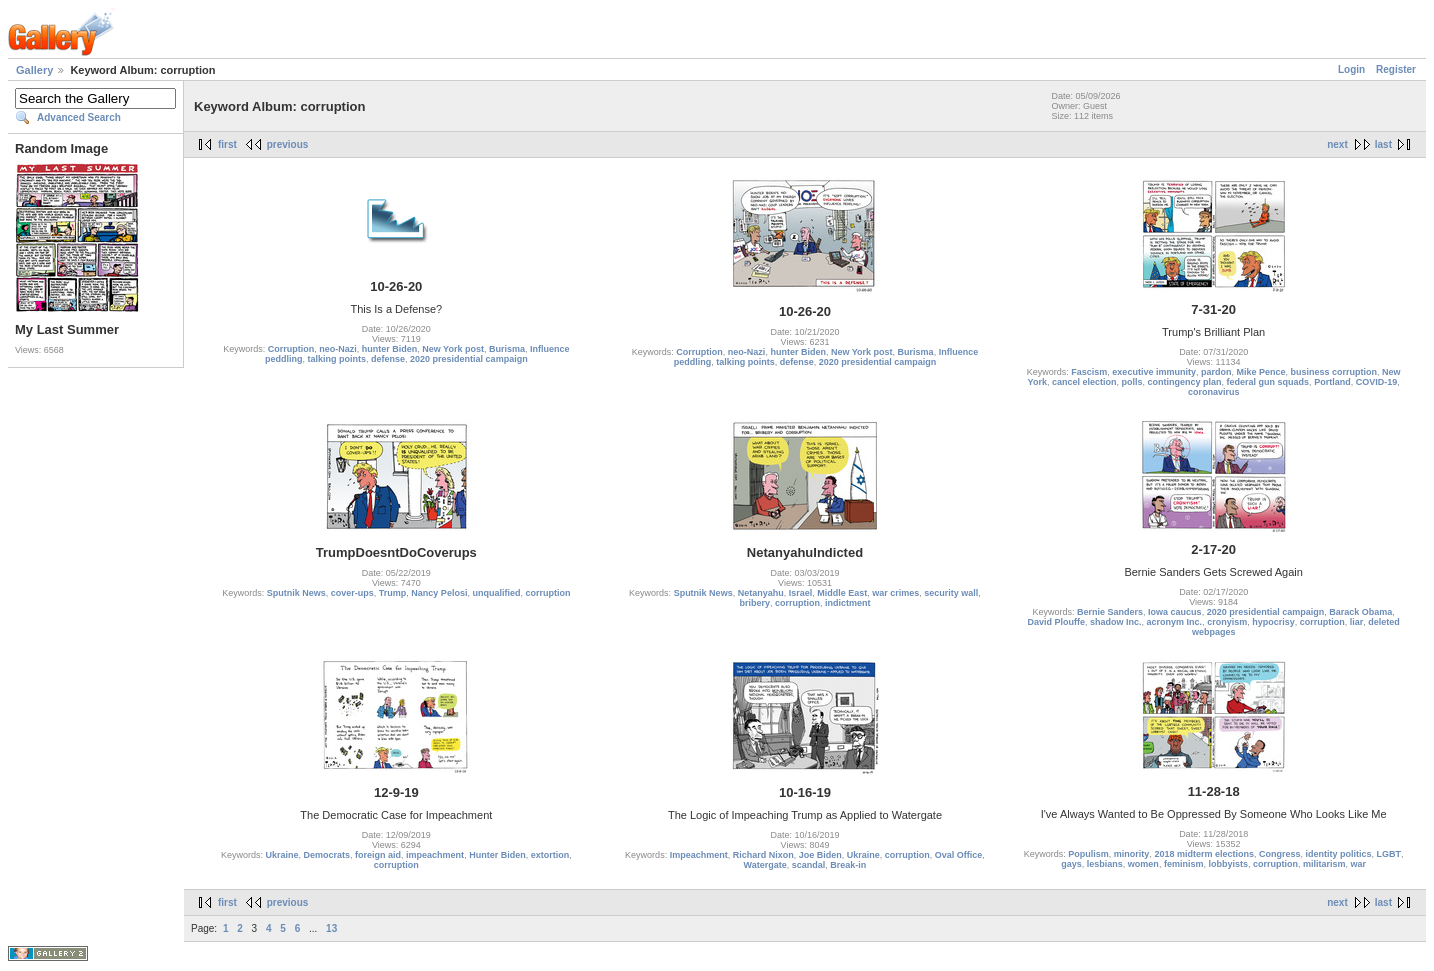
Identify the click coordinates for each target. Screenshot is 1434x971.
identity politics (1338, 854)
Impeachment (699, 855)
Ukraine (281, 855)
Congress (1280, 854)
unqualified (496, 593)
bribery (754, 603)
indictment (848, 603)
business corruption (1333, 372)
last (1383, 144)
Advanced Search (79, 117)
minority (1132, 854)
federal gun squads (1268, 382)
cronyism (1227, 622)
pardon (1216, 372)
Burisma (507, 349)
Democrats (327, 855)
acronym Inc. (1175, 622)
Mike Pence (1260, 372)
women (1143, 864)
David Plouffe (1057, 622)
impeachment (435, 855)
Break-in (848, 865)
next (1337, 144)
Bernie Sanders (1110, 612)
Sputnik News (296, 593)
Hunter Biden (497, 855)
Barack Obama (1360, 612)
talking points (337, 359)
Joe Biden (820, 855)
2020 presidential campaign (469, 359)
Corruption (291, 349)
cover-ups (352, 593)
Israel (801, 593)
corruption (547, 593)
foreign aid (378, 855)
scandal (809, 865)
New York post (453, 349)
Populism (1088, 854)
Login (1351, 69)
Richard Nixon (763, 855)
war (1359, 864)
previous (288, 144)
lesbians (1105, 864)
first (227, 144)
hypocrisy (1273, 622)
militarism (1324, 864)
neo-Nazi (338, 349)
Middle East (842, 593)
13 (331, 928)
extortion (550, 855)
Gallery (34, 70)
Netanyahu (761, 593)
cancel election (1084, 382)
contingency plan (1185, 382)
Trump (393, 593)
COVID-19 (1377, 382)
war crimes (895, 593)
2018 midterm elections (1204, 854)
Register (1396, 69)
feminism (1184, 864)
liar (1357, 622)
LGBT (1389, 854)
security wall (951, 593)
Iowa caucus (1175, 612)
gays (1071, 864)
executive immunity (1154, 372)
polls (1132, 382)
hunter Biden (390, 349)
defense (388, 359)
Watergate (765, 865)
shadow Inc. (1116, 622)
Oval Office (959, 855)
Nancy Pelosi (439, 593)
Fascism (1089, 372)
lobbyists (1228, 864)
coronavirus (1214, 392)
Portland (1332, 382)
